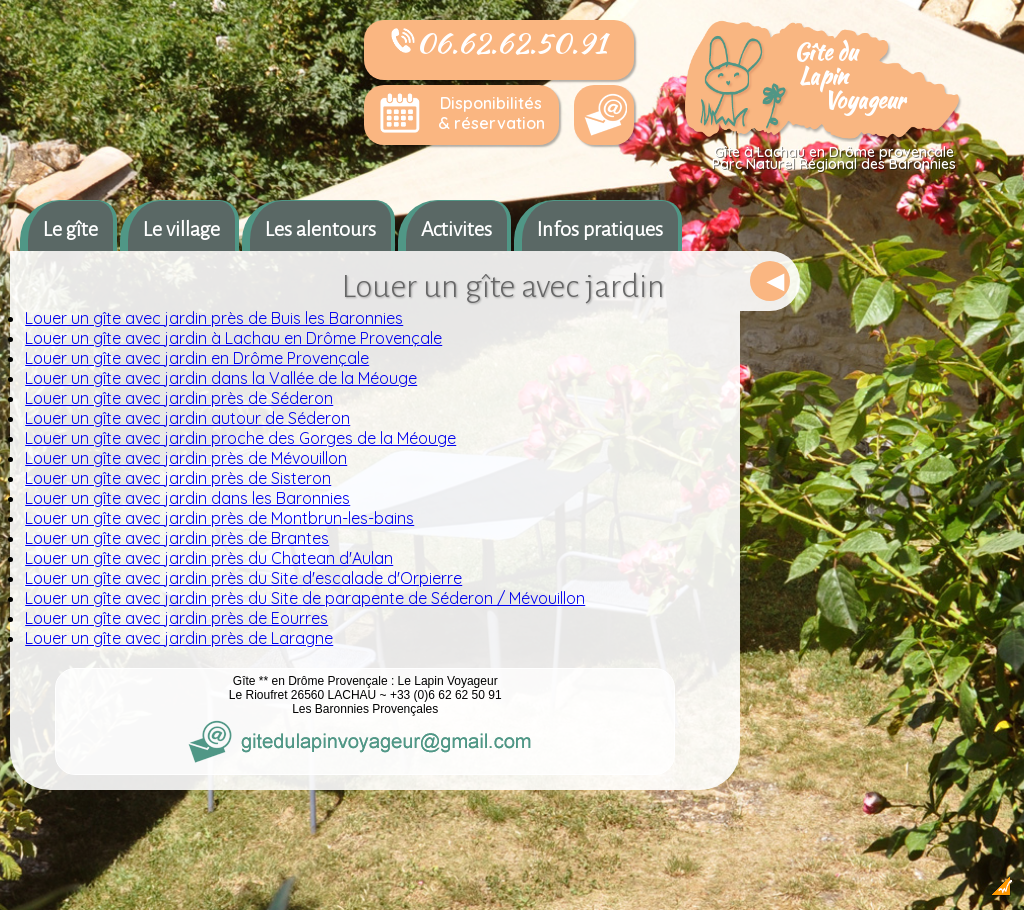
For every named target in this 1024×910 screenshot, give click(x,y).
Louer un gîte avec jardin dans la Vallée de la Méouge (221, 378)
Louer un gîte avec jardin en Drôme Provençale (197, 358)
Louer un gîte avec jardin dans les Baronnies (187, 498)
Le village (181, 229)
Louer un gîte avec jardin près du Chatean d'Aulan (209, 558)
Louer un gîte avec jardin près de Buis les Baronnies (214, 318)
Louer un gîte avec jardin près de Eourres (176, 618)
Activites (456, 229)
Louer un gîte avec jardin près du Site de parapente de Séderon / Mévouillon (305, 598)
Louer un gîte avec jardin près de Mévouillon (186, 458)
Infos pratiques (600, 229)
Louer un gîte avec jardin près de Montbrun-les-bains (219, 518)
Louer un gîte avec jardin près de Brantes (177, 538)
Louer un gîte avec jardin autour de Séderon (187, 418)
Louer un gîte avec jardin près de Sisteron (178, 478)
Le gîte (70, 229)
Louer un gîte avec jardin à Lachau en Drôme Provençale (233, 338)
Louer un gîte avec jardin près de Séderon (179, 398)
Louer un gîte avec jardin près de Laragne (179, 638)
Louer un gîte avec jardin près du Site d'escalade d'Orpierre (243, 578)
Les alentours (320, 229)
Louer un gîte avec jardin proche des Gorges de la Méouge (240, 438)
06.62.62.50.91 (499, 43)
